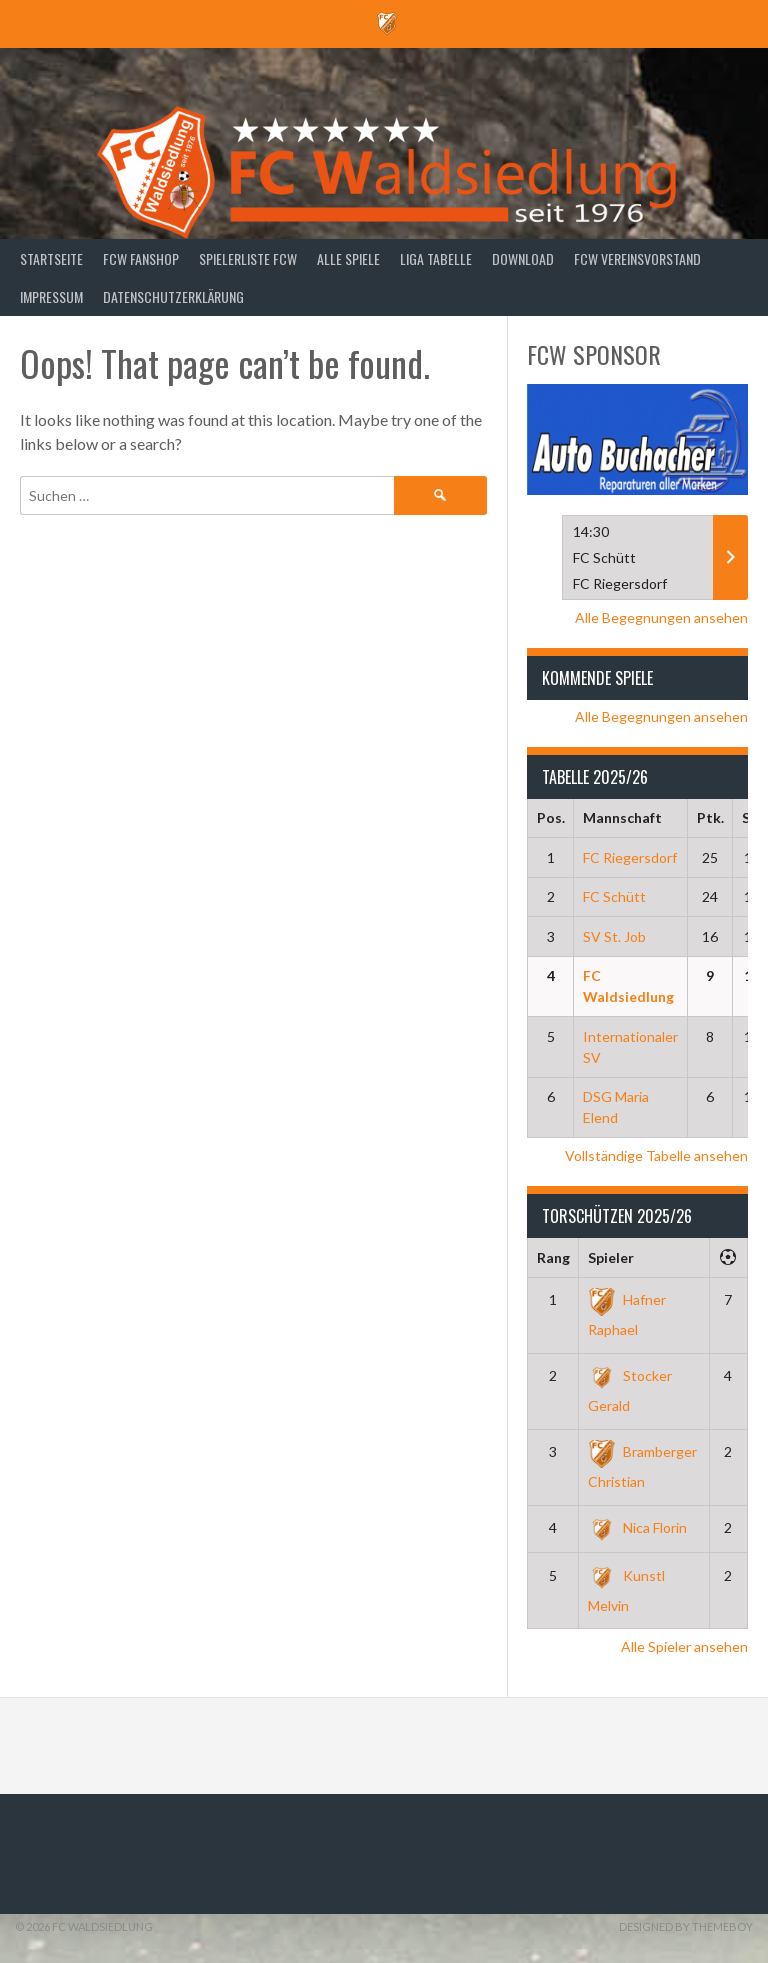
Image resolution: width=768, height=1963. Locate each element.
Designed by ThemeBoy (686, 1926)
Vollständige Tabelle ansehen (656, 1155)
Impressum (51, 296)
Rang (553, 1257)
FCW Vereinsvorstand (637, 258)
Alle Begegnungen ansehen (661, 617)
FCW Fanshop (141, 258)
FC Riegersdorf (630, 857)
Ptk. (710, 817)
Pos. (551, 817)
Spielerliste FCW (248, 258)
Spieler (611, 1257)
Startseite (51, 258)
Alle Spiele (348, 258)
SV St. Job (614, 936)
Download (523, 258)
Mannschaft (622, 817)
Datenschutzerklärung (173, 296)
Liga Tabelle (436, 258)
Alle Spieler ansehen (684, 1646)
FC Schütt (614, 896)
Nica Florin (637, 1527)
